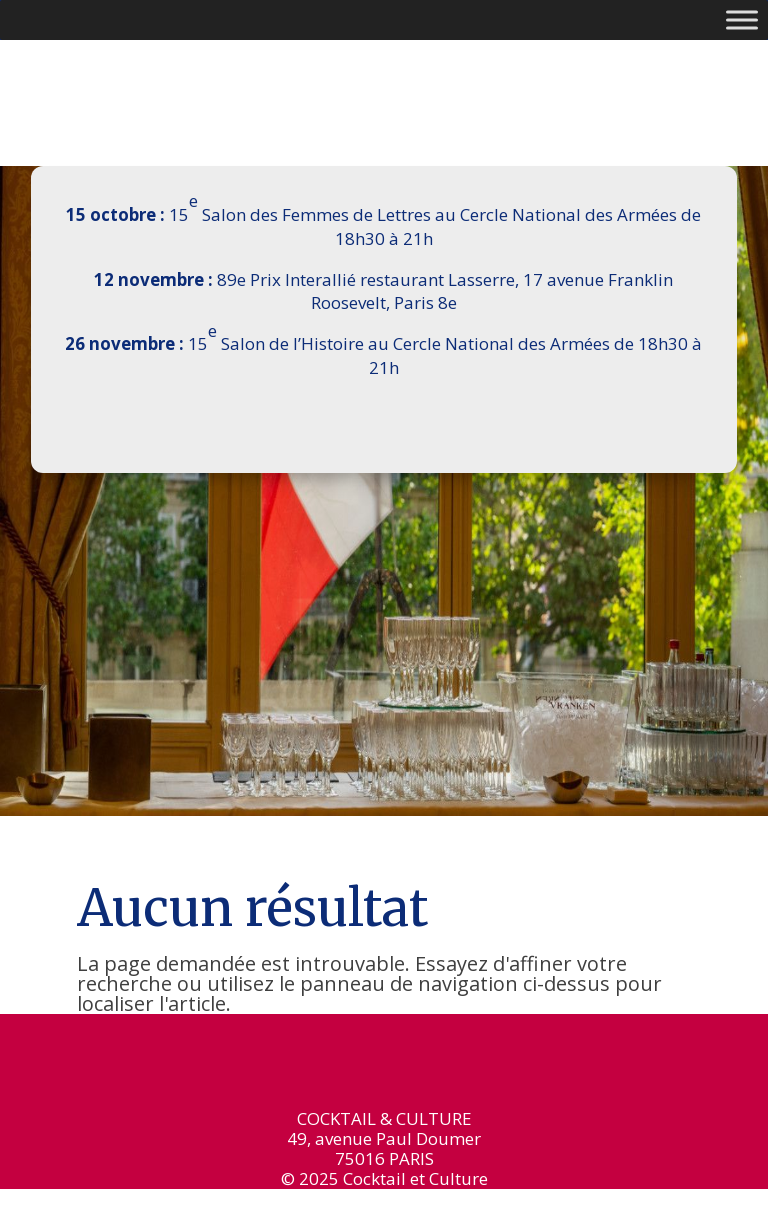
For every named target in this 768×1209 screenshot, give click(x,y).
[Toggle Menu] (742, 19)
